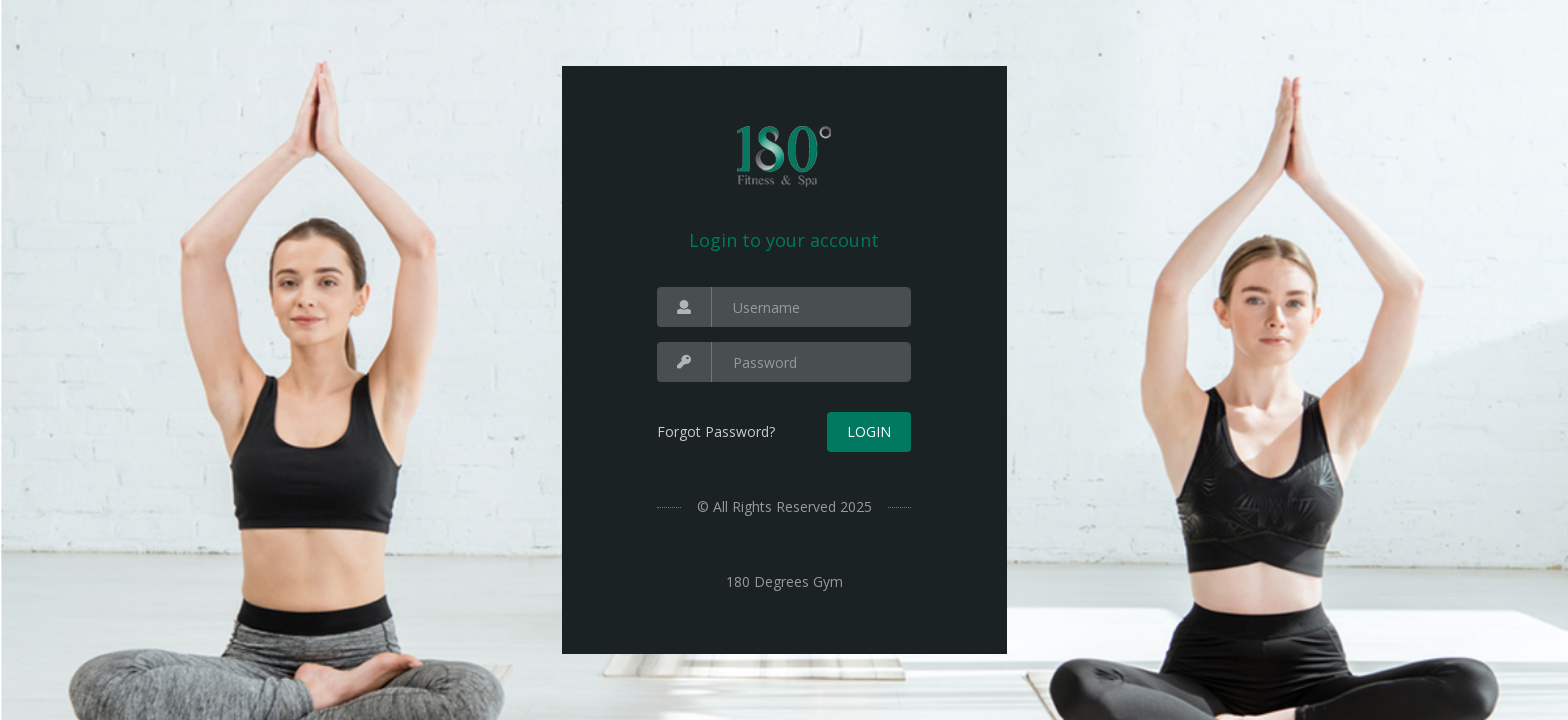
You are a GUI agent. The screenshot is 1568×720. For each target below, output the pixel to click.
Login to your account (784, 240)
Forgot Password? (716, 431)
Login (869, 431)
